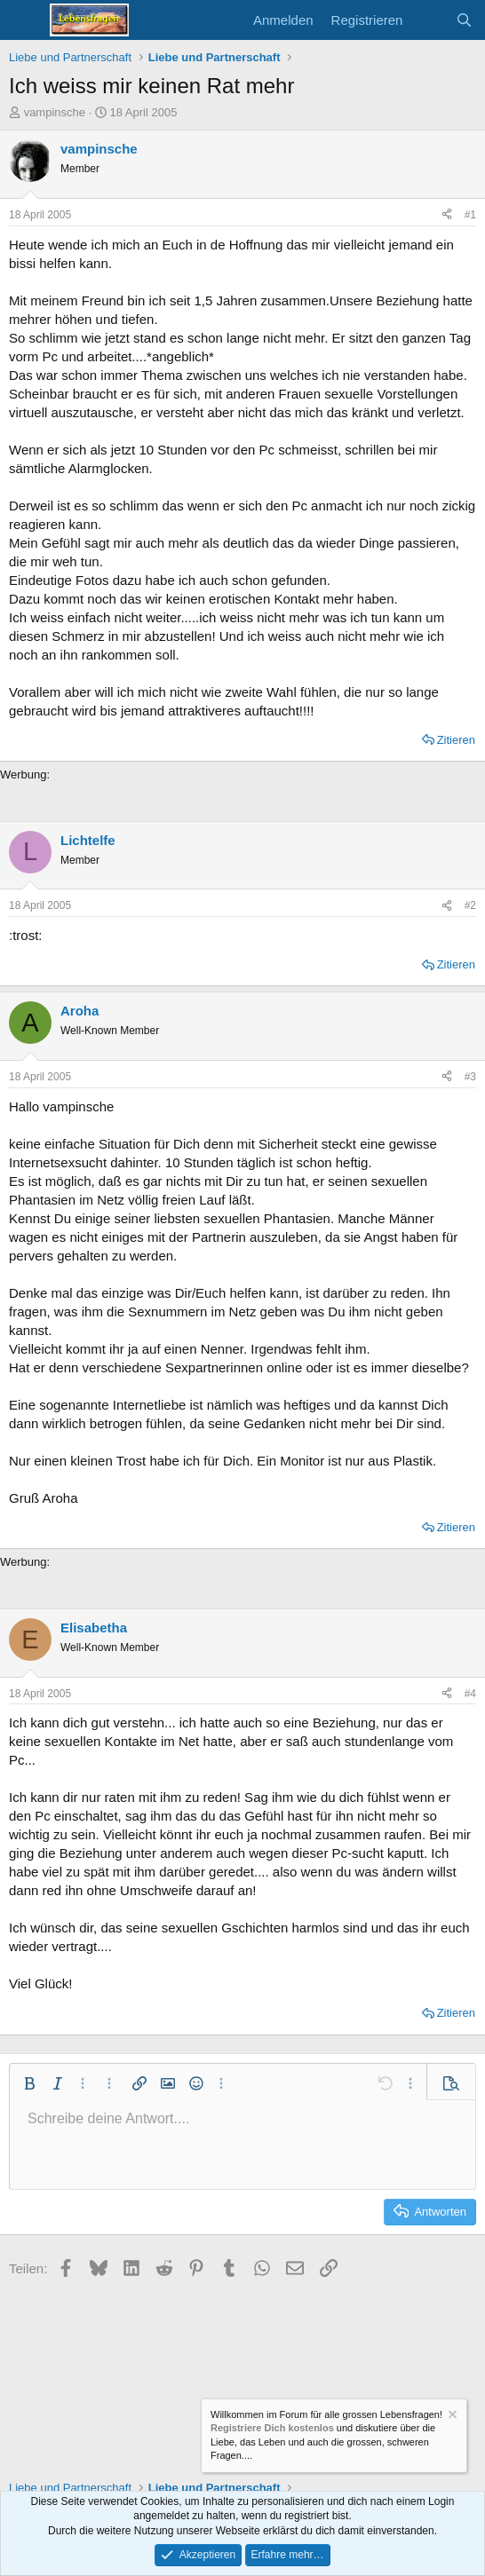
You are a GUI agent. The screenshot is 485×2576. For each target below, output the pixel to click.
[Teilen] (446, 215)
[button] (29, 2083)
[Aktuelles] (428, 20)
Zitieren (456, 740)
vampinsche (54, 112)
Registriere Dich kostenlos (272, 2428)
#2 (470, 905)
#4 (470, 1693)
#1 (470, 215)
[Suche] (464, 20)
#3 (470, 1077)
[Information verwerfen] (451, 2416)
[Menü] (24, 20)
